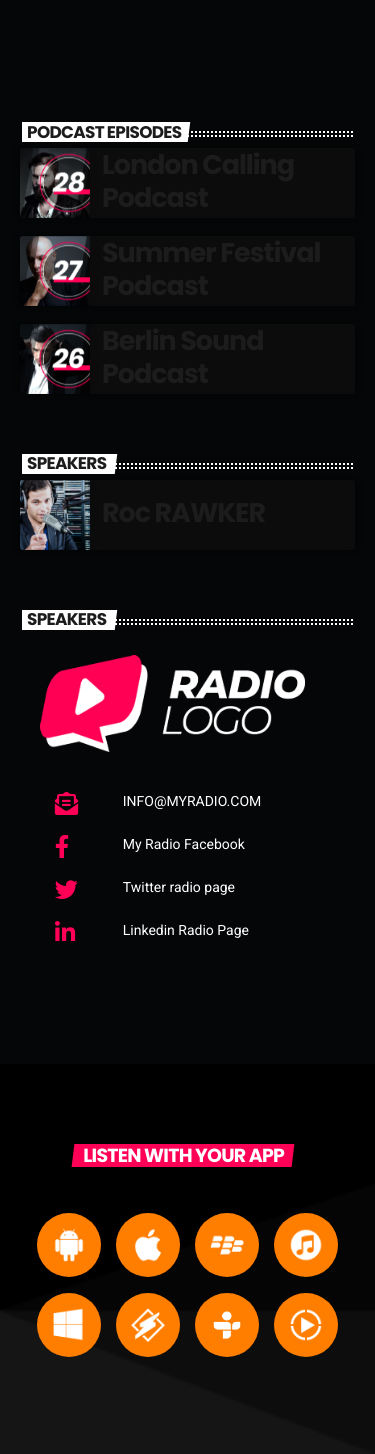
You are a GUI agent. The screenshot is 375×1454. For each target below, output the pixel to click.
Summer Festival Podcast (211, 269)
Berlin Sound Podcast (182, 357)
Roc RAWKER (183, 513)
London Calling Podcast (198, 181)
